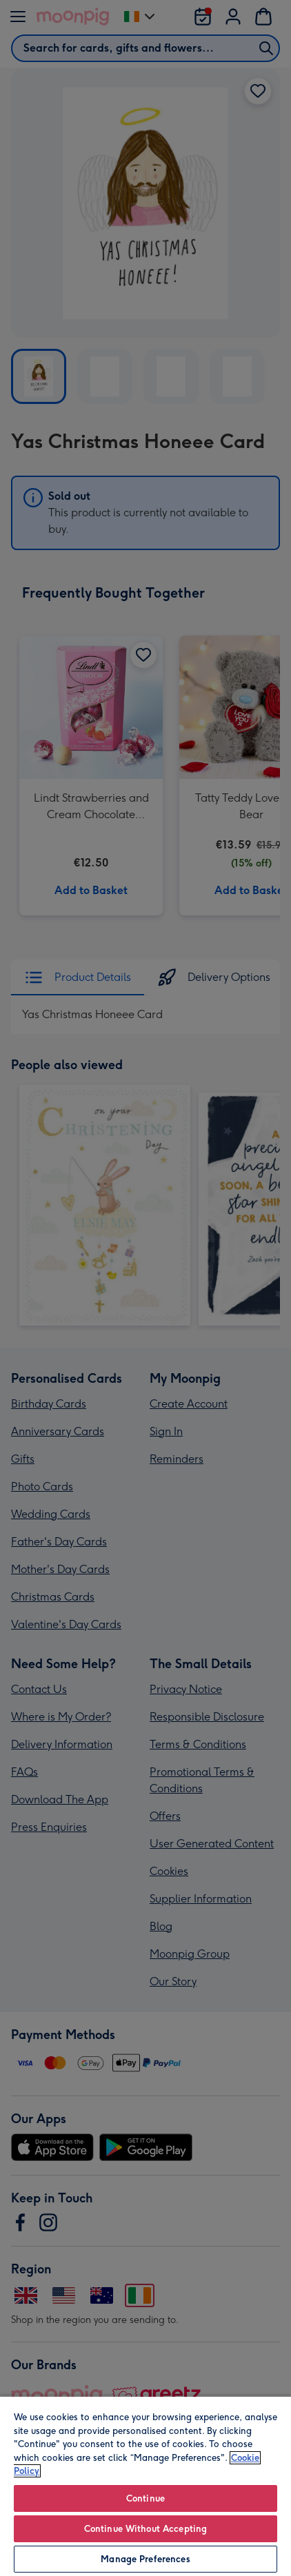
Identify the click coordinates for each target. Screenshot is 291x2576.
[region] (145, 2485)
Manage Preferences (145, 2559)
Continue (145, 2498)
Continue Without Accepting (145, 2529)
